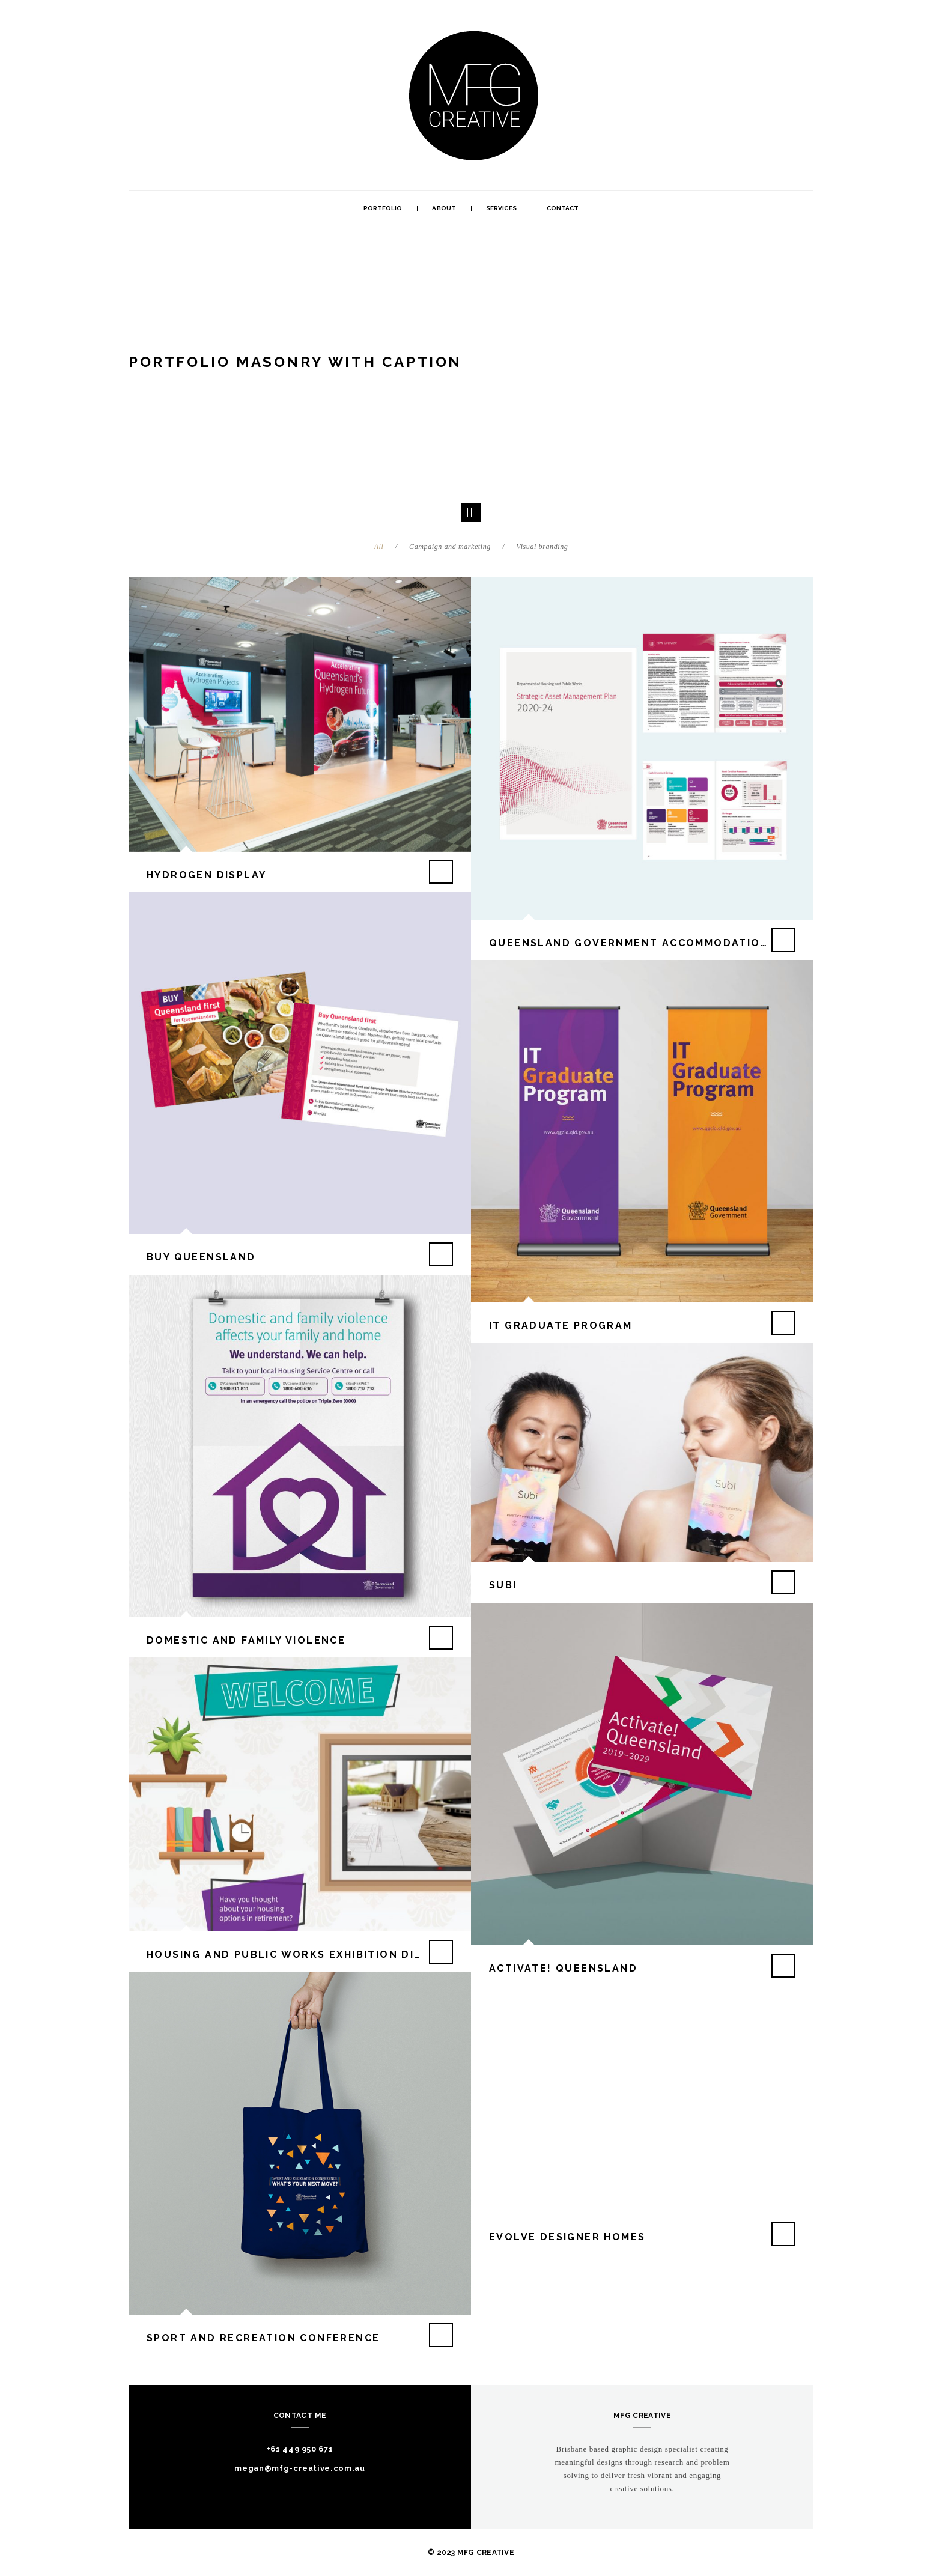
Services (501, 208)
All (379, 546)
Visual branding (542, 546)
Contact (563, 208)
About (444, 208)
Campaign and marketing (450, 546)
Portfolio (383, 208)
